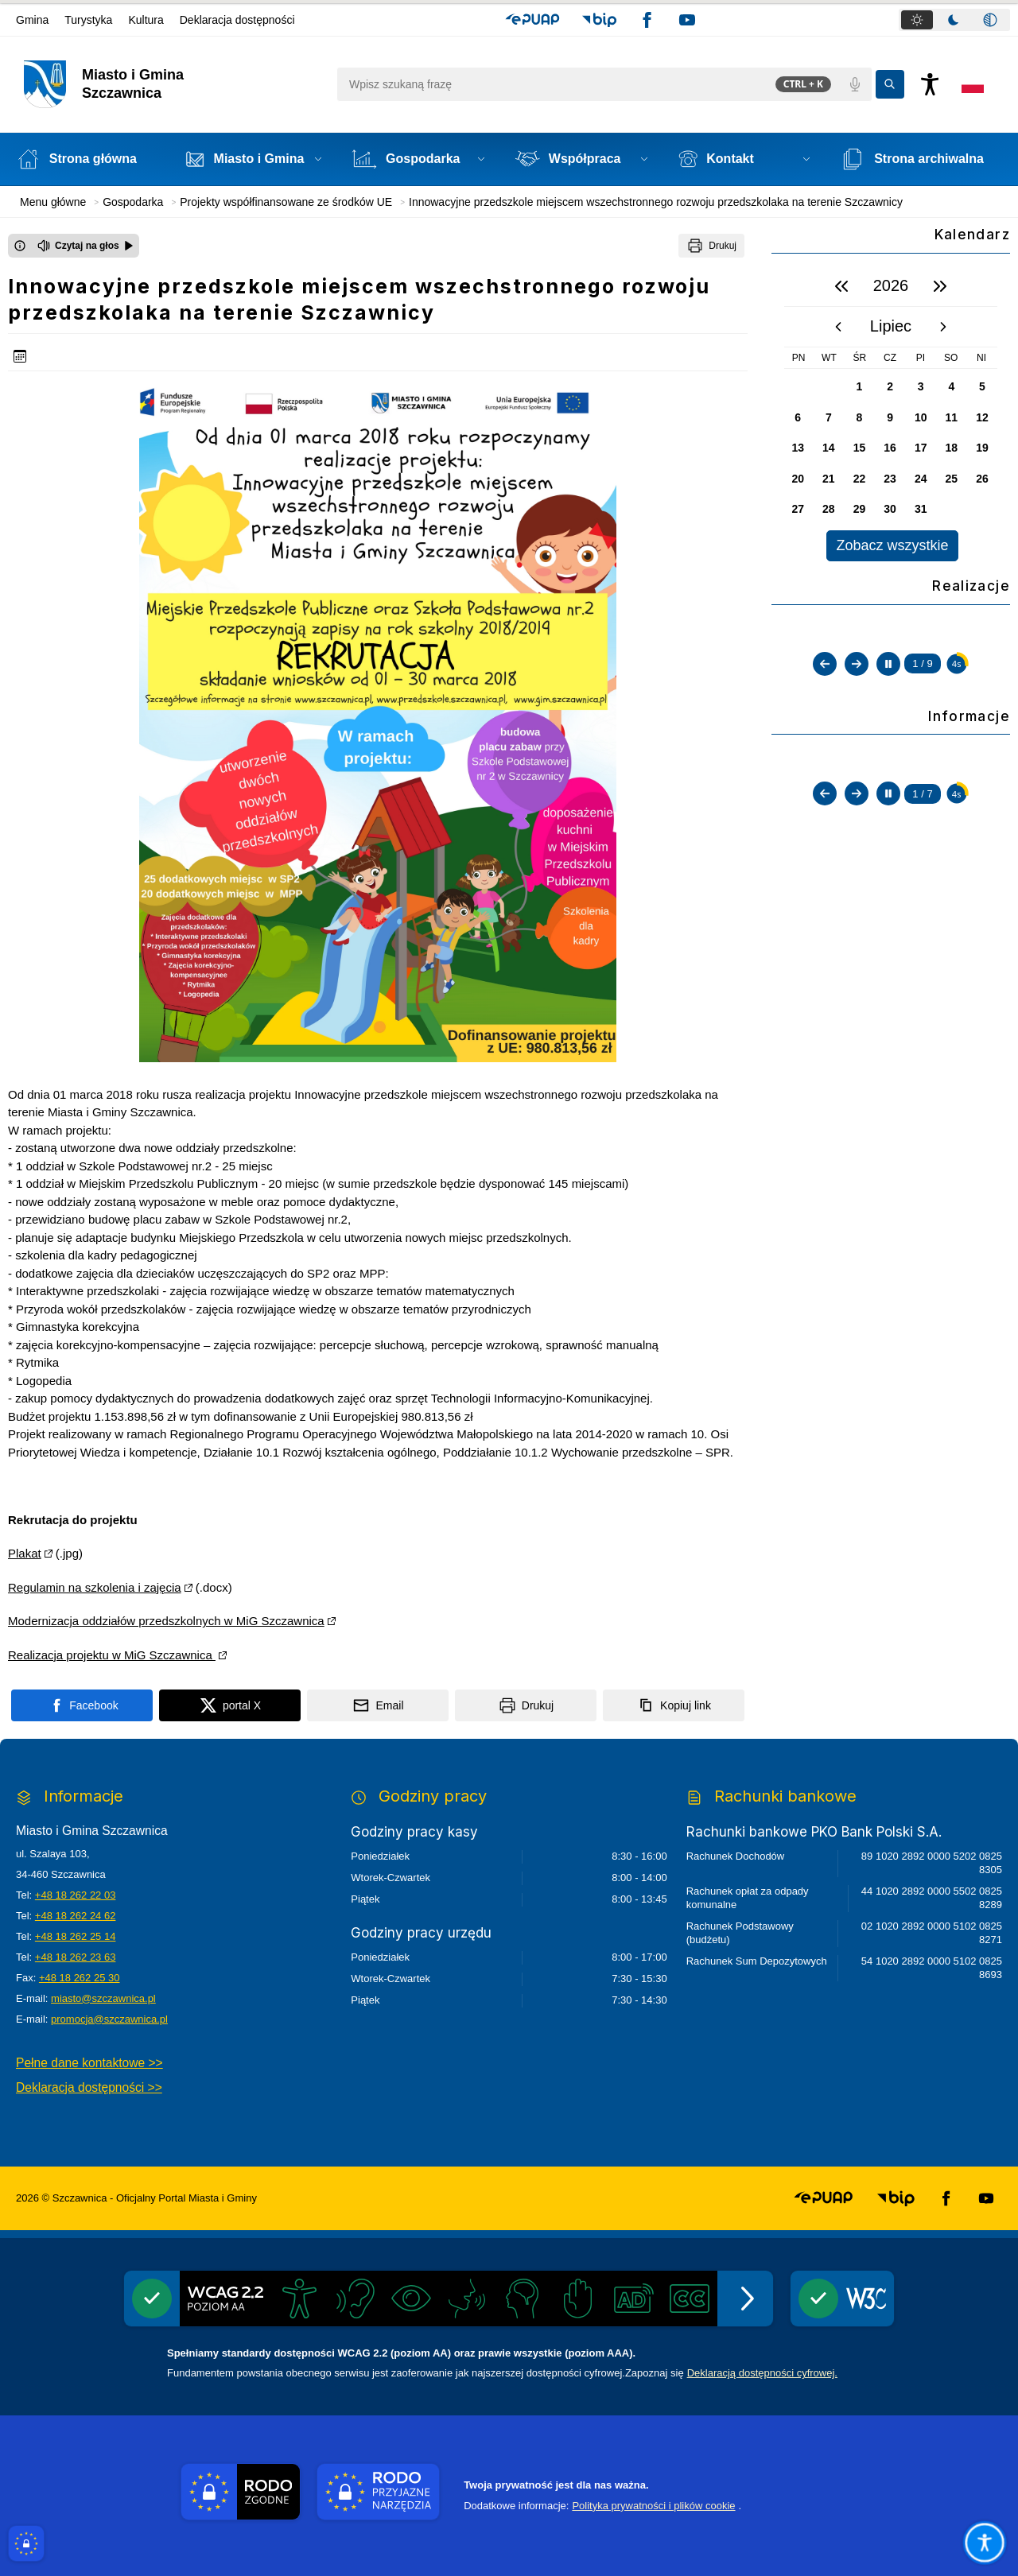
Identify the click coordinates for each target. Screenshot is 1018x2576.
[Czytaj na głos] (85, 246)
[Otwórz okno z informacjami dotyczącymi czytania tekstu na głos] (20, 246)
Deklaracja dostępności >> (89, 2087)
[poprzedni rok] (841, 286)
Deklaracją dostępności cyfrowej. (762, 2373)
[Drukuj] (711, 246)
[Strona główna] (85, 159)
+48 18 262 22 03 (75, 1895)
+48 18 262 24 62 (75, 1916)
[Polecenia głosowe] (855, 84)
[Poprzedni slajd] (825, 812)
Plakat (24, 1553)
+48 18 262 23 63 (75, 1957)
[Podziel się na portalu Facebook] (82, 1705)
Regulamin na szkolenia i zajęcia (94, 1587)
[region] (890, 414)
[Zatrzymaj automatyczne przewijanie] (888, 812)
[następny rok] (940, 286)
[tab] (917, 19)
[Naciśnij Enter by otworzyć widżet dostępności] (929, 84)
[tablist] (954, 20)
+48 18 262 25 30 (79, 1978)
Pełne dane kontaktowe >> (89, 2063)
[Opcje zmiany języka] (972, 84)
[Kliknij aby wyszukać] (890, 84)
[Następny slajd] (856, 812)
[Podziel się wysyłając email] (378, 1705)
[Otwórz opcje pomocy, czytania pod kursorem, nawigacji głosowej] (984, 2542)
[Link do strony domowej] (172, 84)
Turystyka (88, 20)
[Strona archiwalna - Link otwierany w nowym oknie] (921, 159)
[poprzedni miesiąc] (838, 327)
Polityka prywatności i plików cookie (653, 2506)
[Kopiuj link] (673, 1705)
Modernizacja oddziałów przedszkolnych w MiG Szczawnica (166, 1620)
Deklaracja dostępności (237, 20)
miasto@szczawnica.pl (103, 1998)
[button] (532, 20)
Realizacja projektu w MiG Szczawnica (112, 1655)
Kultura (145, 20)
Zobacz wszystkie (892, 545)
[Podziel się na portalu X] (230, 1705)
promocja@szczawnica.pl (109, 2019)
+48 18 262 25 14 (75, 1936)
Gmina (32, 20)
